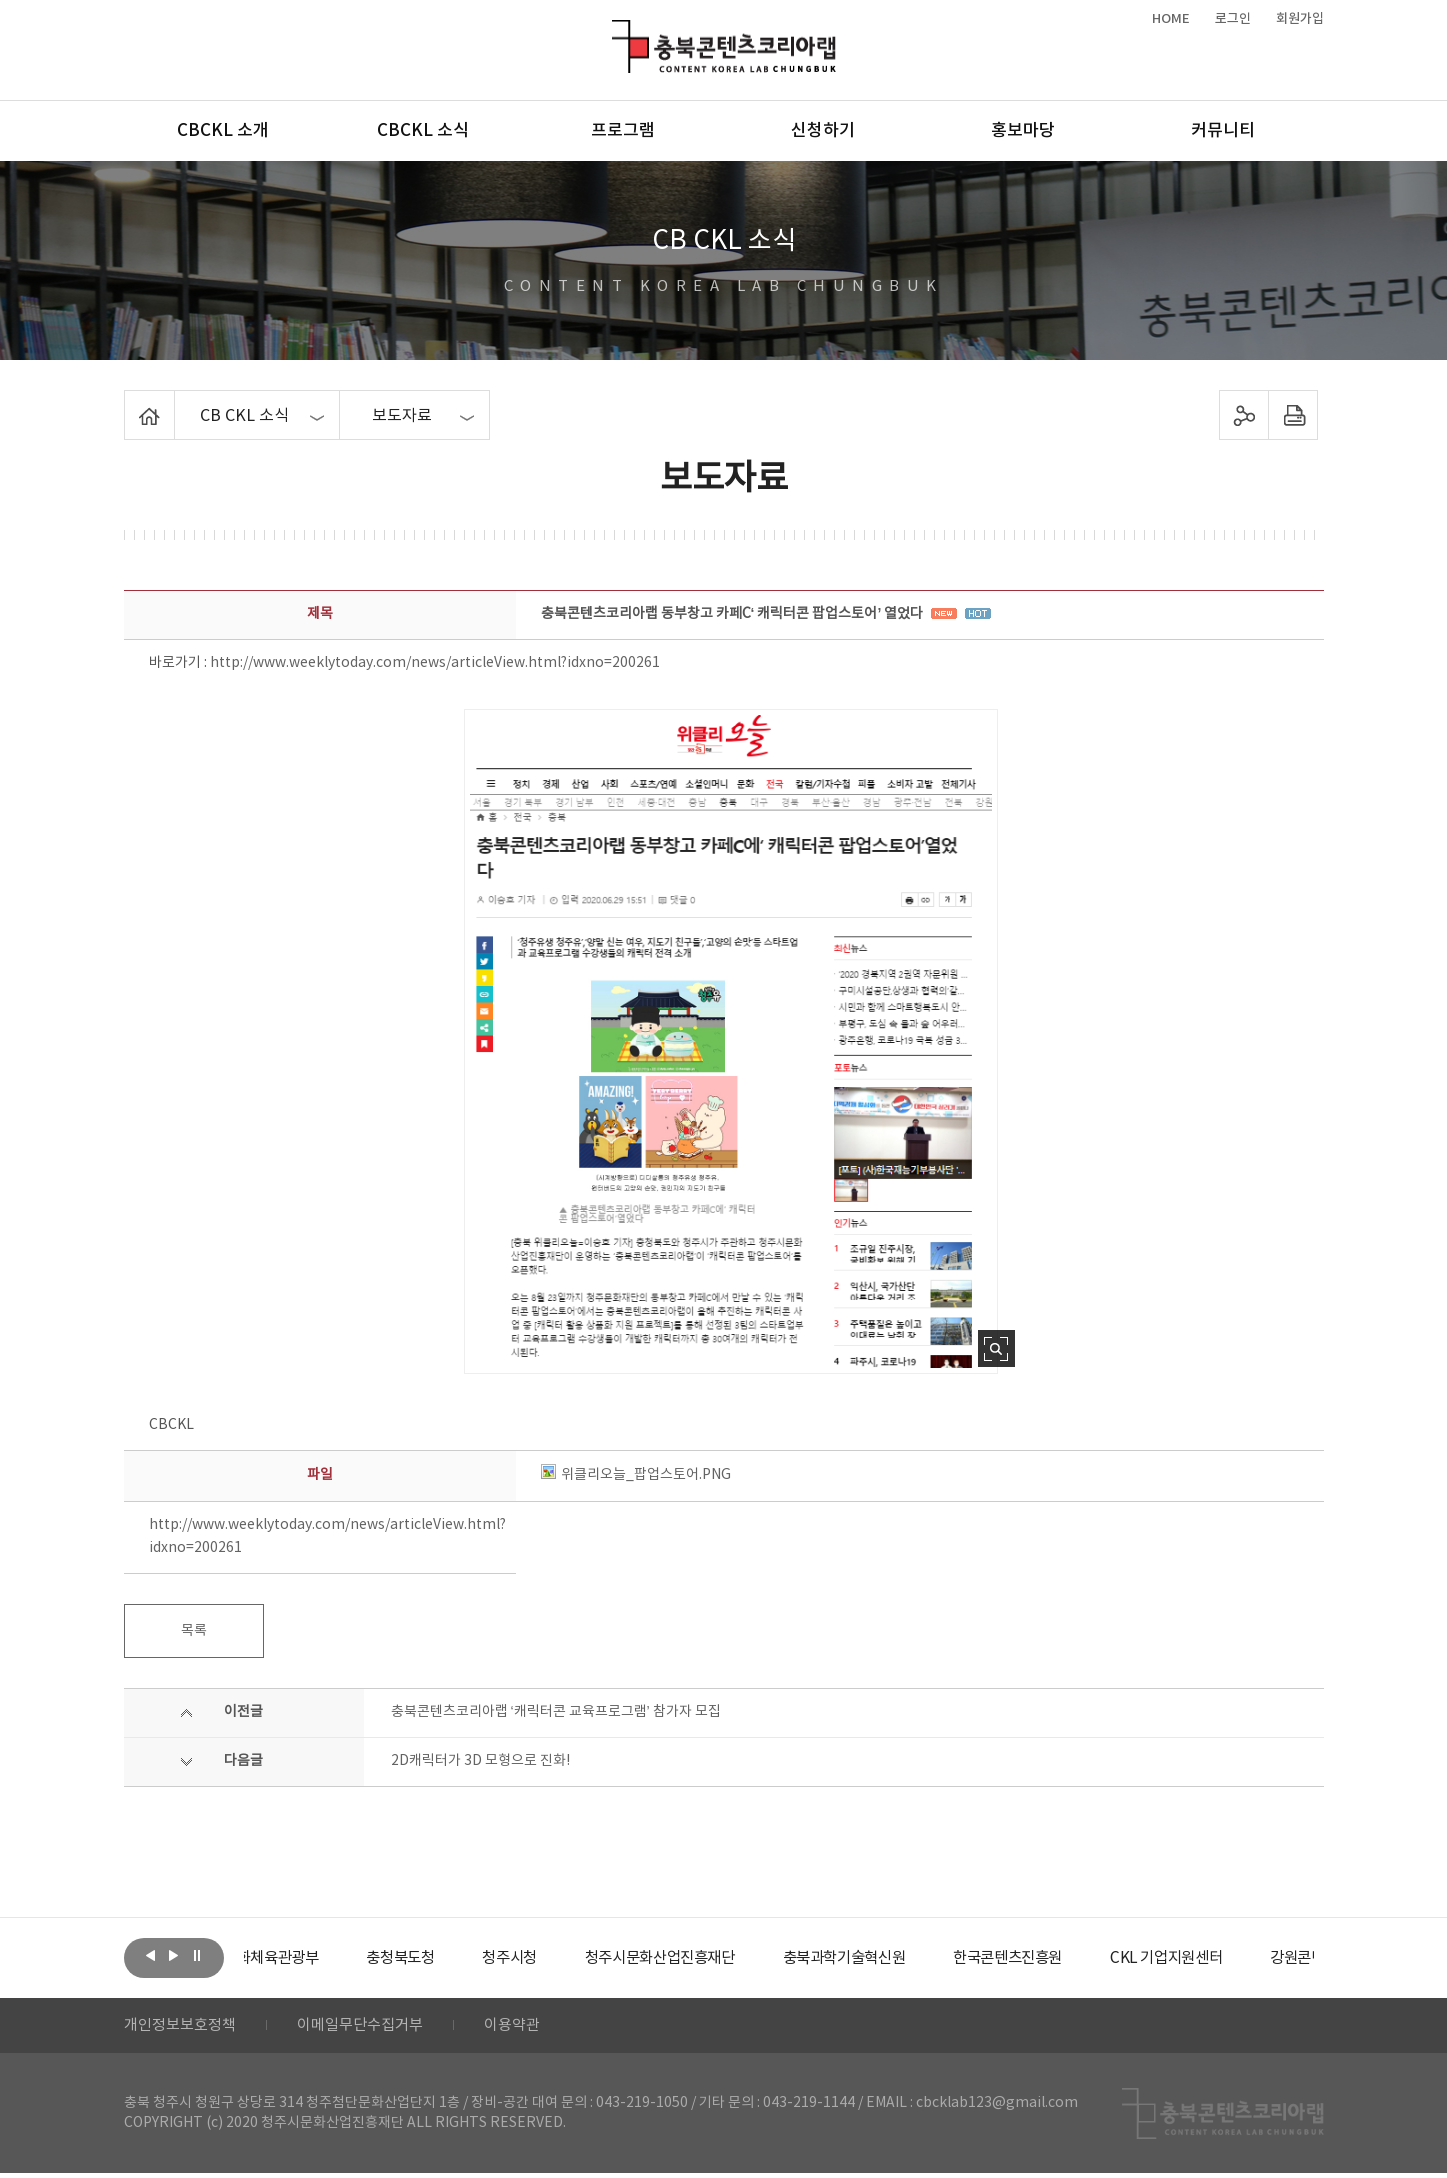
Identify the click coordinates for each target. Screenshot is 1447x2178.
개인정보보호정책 (184, 2028)
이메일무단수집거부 (372, 2028)
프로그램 (623, 131)
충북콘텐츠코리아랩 (616, 31)
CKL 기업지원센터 (1258, 1958)
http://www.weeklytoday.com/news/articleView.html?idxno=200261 (435, 663)
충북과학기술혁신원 (919, 1958)
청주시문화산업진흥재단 (725, 1958)
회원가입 (1300, 19)
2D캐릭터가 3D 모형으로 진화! (480, 1761)
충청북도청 (454, 1958)
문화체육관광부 (319, 1958)
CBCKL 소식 (423, 131)
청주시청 (568, 1958)
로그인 (1233, 19)
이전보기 (151, 1956)
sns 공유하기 (1243, 415)
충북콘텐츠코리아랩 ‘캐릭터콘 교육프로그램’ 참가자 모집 (556, 1712)
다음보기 (174, 1956)
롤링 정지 (197, 1956)
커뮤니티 (1223, 131)
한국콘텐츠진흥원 (1091, 1958)
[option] (319, 1958)
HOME (1171, 19)
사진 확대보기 (996, 1348)
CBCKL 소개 (223, 131)
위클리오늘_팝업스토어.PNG (636, 1475)
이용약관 (531, 2028)
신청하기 (823, 131)
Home (129, 402)
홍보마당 (1023, 131)
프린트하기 (1292, 415)
